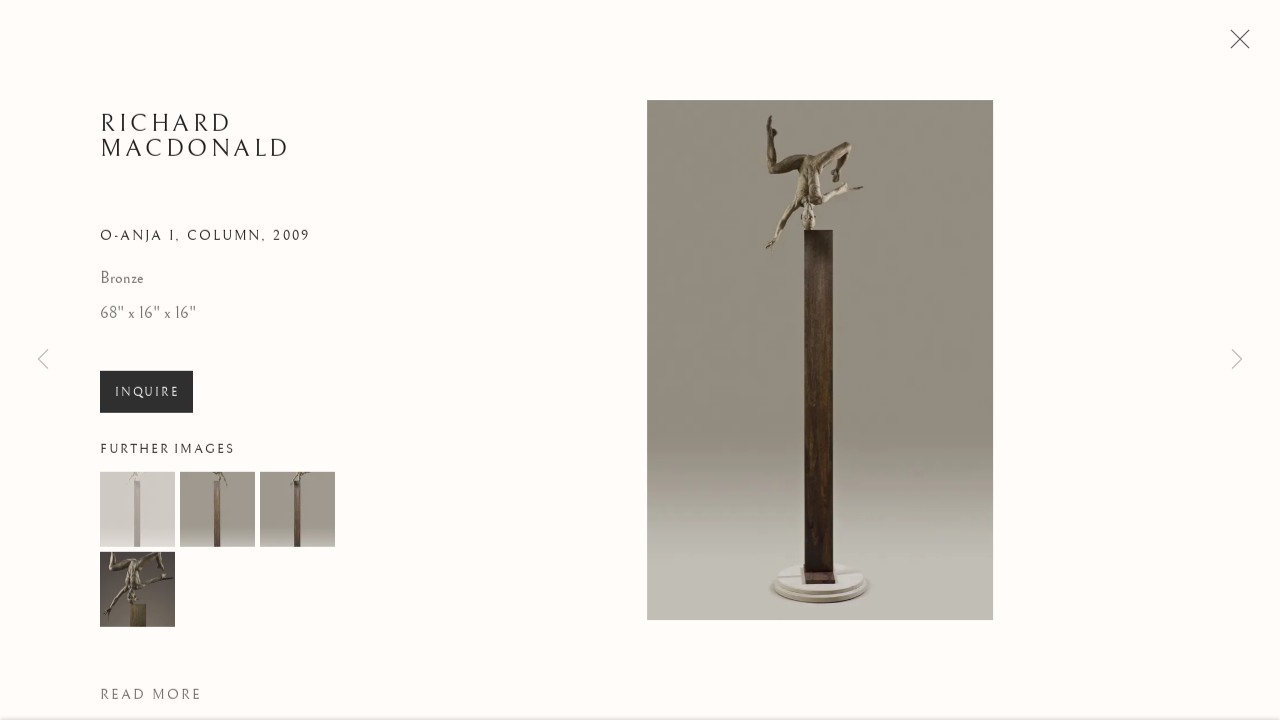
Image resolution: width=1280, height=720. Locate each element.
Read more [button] (151, 701)
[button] (137, 515)
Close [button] (1237, 45)
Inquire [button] (146, 397)
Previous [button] (43, 360)
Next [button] (1237, 360)
